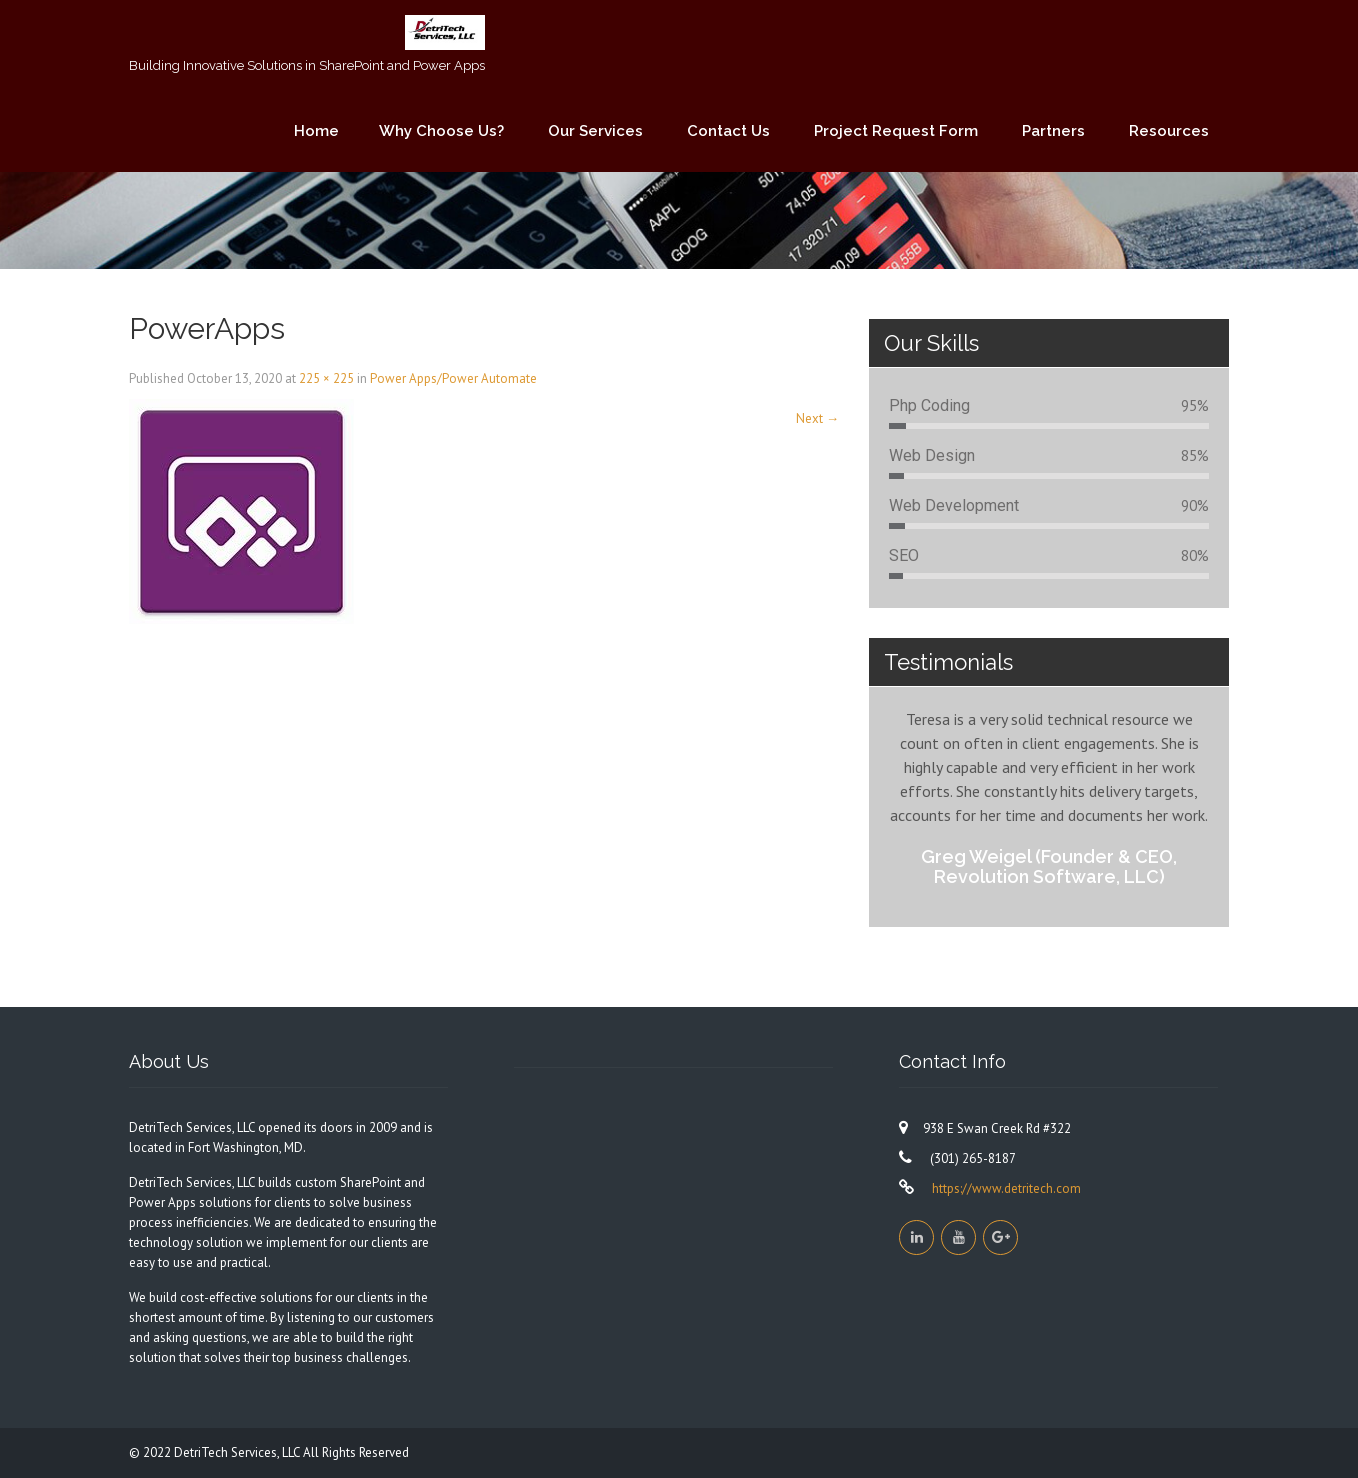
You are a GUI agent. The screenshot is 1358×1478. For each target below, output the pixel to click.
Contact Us (728, 131)
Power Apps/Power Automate (453, 378)
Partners (1053, 131)
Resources (1169, 131)
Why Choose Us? (441, 131)
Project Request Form (896, 131)
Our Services (595, 131)
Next (817, 418)
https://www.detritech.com (1005, 1188)
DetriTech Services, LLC (238, 1452)
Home (316, 131)
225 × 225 (326, 378)
